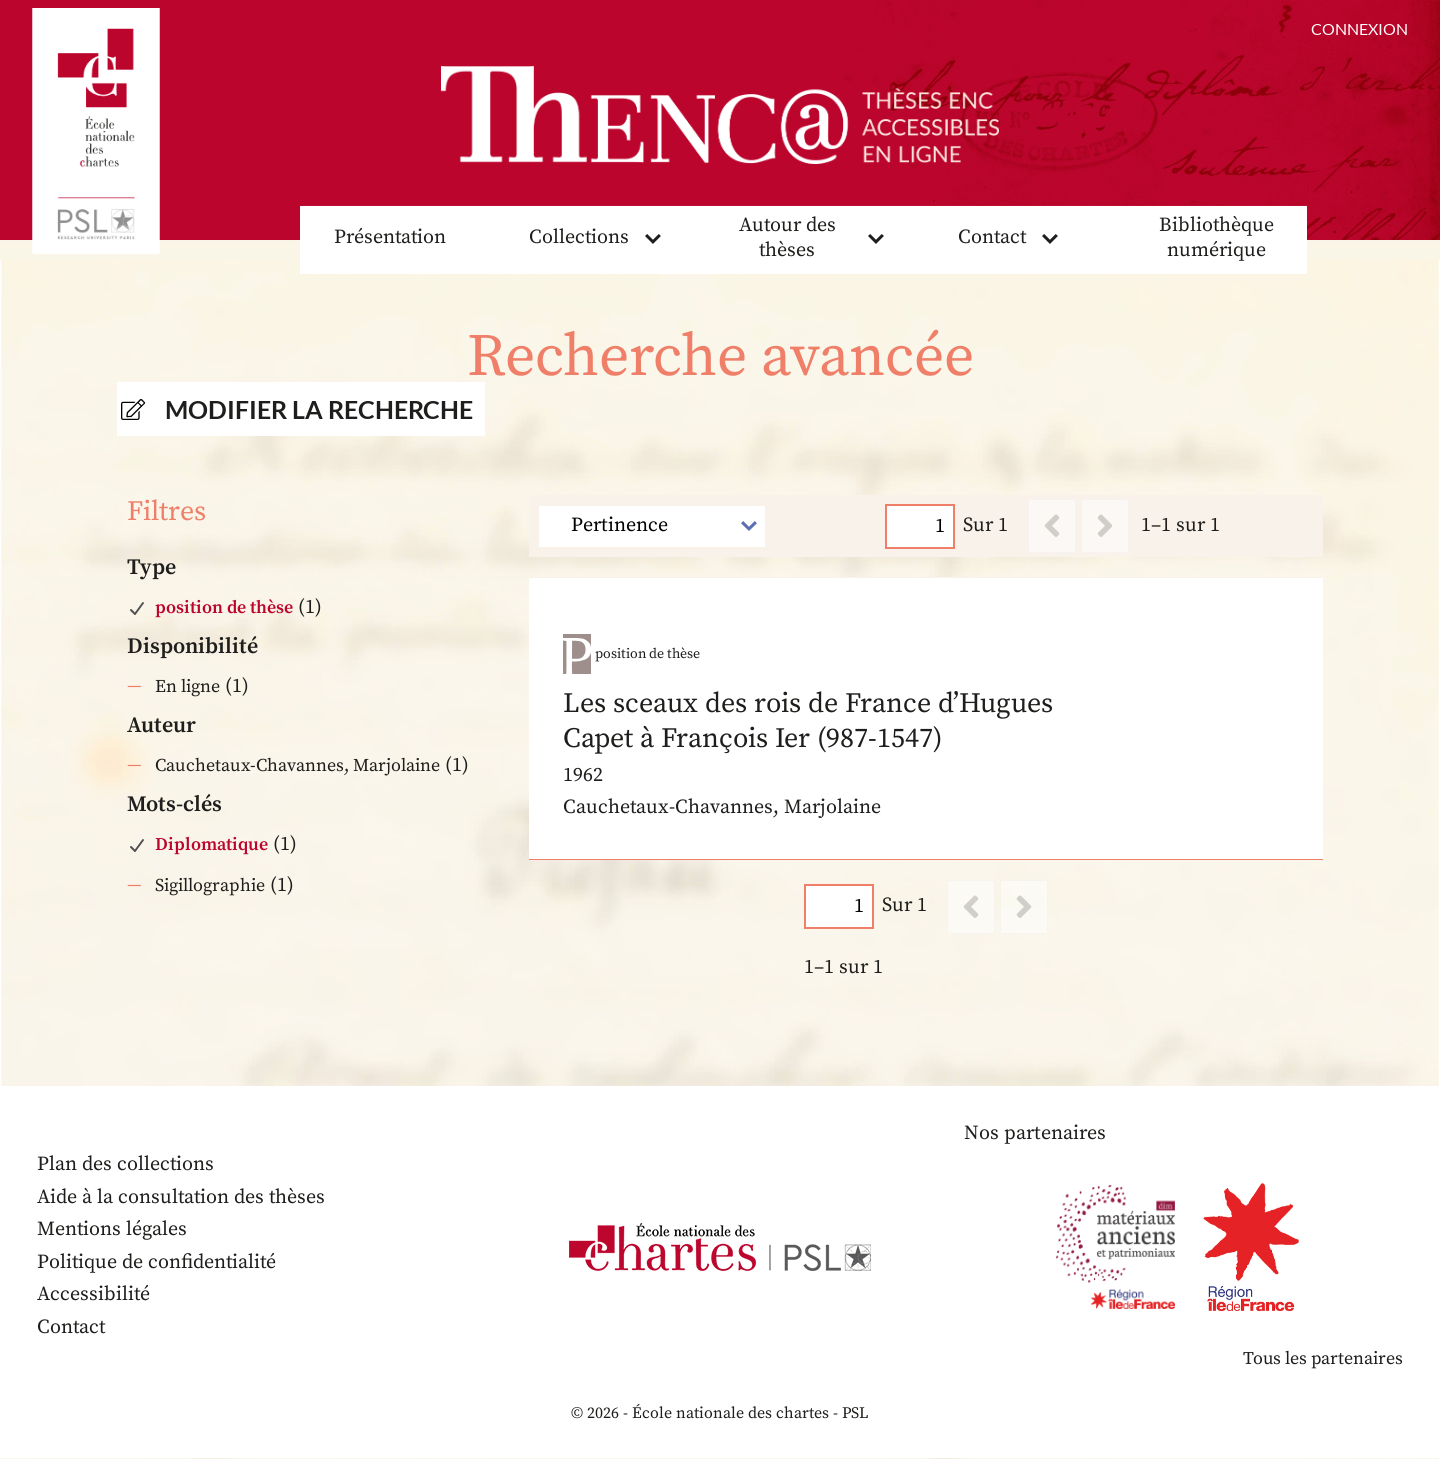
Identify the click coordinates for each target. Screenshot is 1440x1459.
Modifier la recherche (319, 410)
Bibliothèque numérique (1217, 239)
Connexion (1359, 28)
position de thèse (224, 608)
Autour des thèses (788, 239)
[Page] (921, 526)
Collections (578, 238)
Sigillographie (210, 885)
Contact (992, 238)
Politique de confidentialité (158, 1263)
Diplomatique (211, 845)
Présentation (390, 238)
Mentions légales (112, 1230)
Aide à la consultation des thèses (182, 1198)
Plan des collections (126, 1165)
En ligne (187, 687)
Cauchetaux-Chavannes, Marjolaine (297, 766)
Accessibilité (94, 1295)
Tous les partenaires (1322, 1359)
